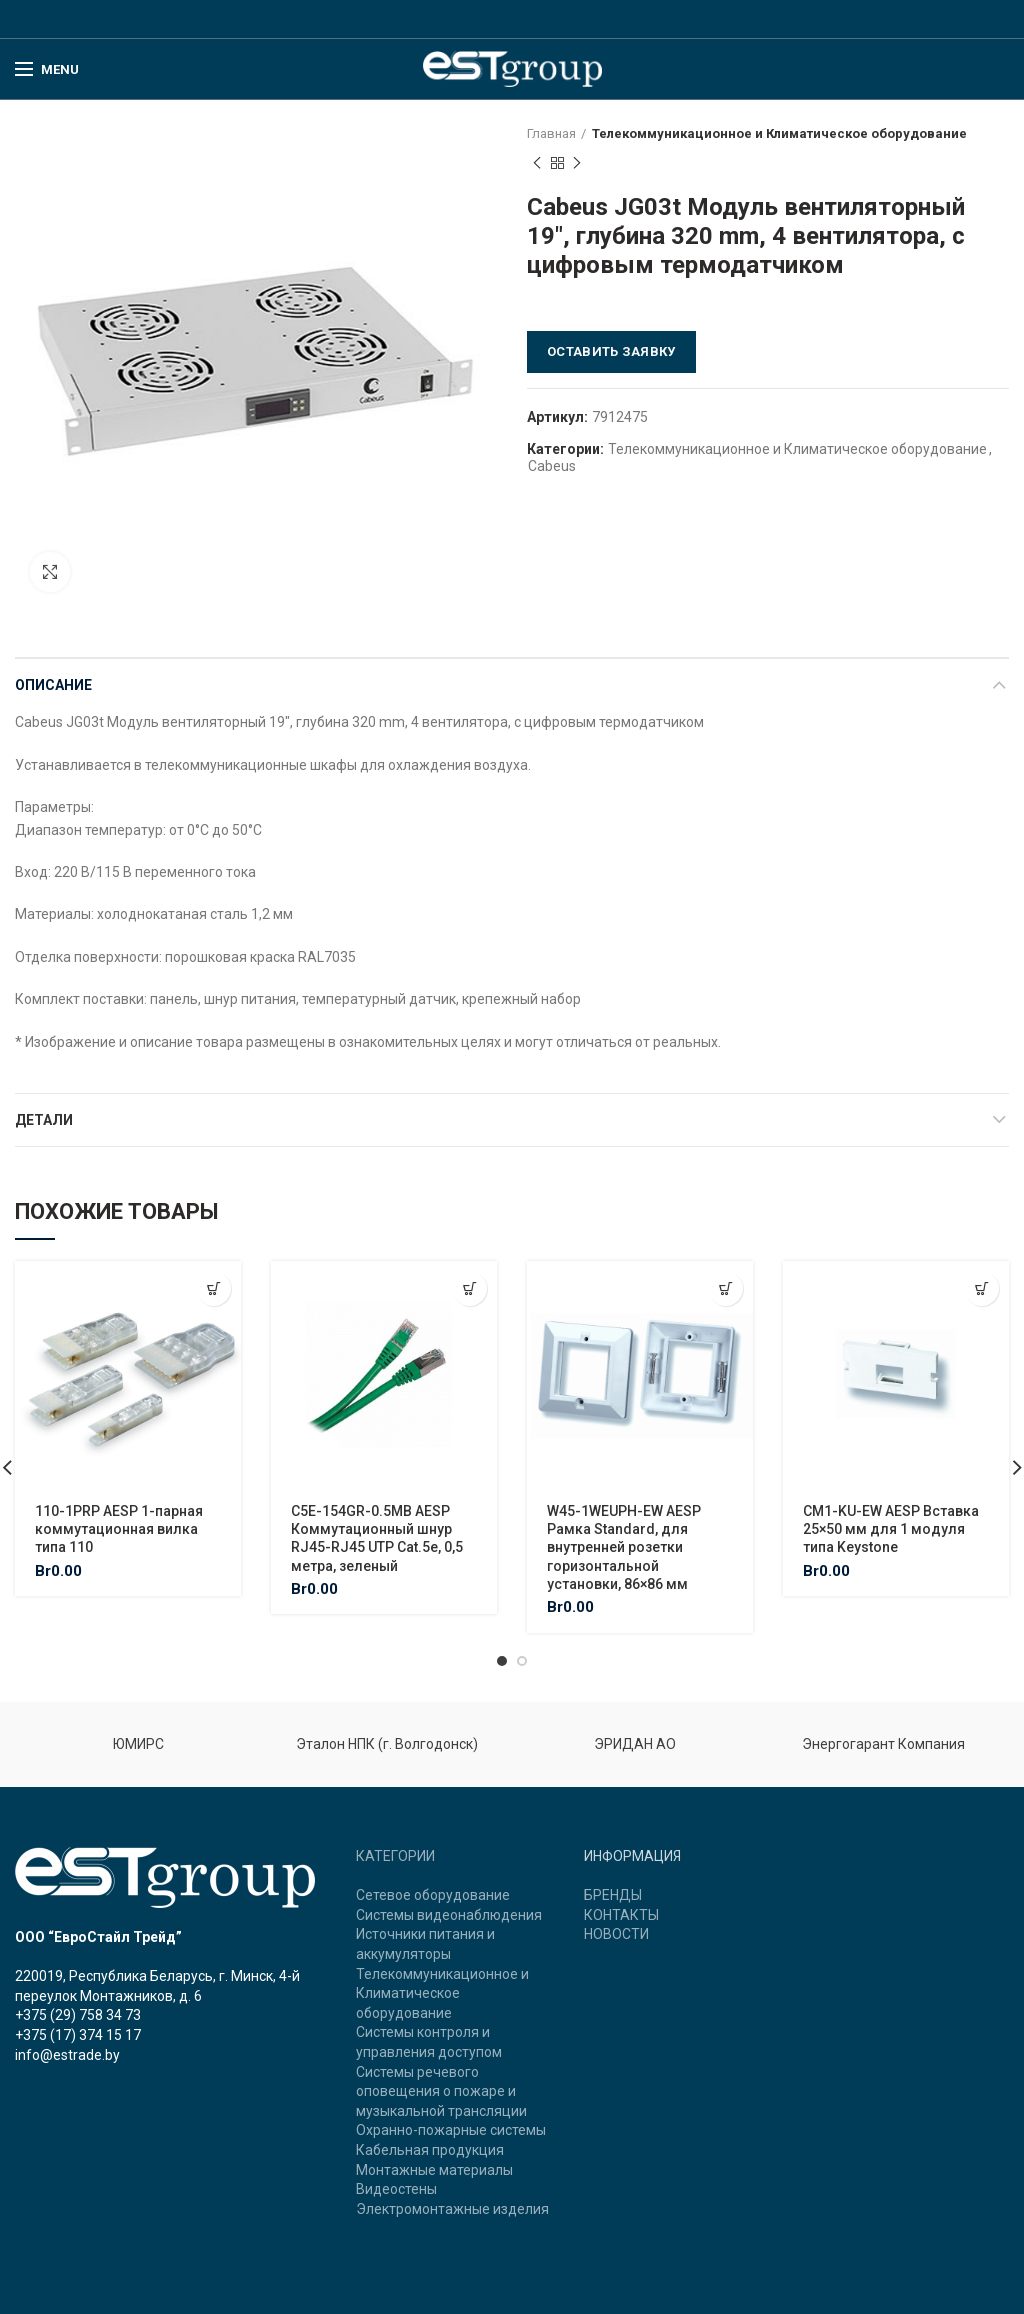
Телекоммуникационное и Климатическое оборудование (779, 133)
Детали (44, 1120)
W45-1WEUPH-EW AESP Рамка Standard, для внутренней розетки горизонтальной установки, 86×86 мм (624, 1547)
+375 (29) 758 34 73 (78, 2015)
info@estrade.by (67, 2055)
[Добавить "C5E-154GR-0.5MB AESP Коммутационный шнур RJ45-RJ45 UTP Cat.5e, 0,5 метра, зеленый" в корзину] (469, 1288)
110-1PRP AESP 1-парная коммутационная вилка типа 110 (119, 1529)
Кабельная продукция (430, 2150)
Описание (53, 685)
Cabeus (552, 466)
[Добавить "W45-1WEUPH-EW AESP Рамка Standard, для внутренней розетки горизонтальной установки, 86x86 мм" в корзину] (725, 1288)
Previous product (537, 164)
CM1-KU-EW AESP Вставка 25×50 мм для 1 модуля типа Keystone (891, 1529)
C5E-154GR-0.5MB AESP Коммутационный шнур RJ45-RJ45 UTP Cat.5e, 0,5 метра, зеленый (377, 1538)
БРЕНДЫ (613, 1895)
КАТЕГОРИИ (395, 1856)
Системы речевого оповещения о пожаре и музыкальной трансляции (441, 2091)
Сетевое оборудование (433, 1895)
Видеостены (396, 2189)
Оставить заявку (611, 351)
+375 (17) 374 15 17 (78, 2035)
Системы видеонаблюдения (449, 1915)
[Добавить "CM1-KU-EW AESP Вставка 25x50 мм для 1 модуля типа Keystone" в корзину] (981, 1288)
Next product (577, 164)
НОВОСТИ (616, 1934)
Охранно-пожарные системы (451, 2130)
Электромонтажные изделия (452, 2209)
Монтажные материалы (434, 2170)
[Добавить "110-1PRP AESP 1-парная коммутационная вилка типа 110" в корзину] (213, 1288)
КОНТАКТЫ (621, 1915)
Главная (551, 133)
